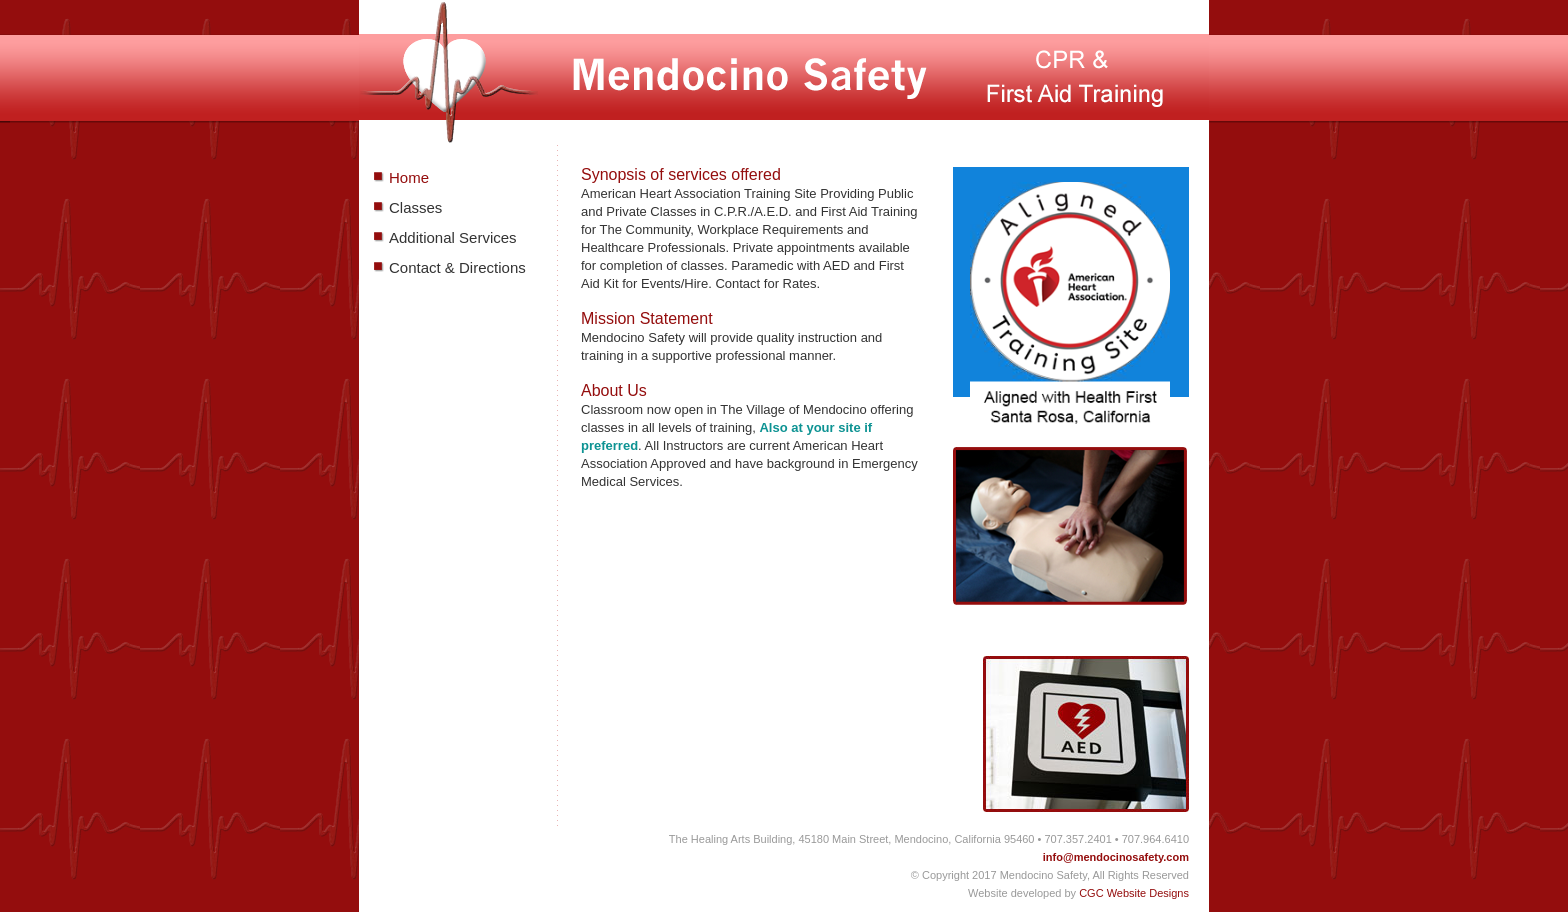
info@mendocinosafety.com (1116, 857)
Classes (415, 207)
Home (409, 177)
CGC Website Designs (1134, 893)
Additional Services (453, 237)
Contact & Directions (457, 267)
